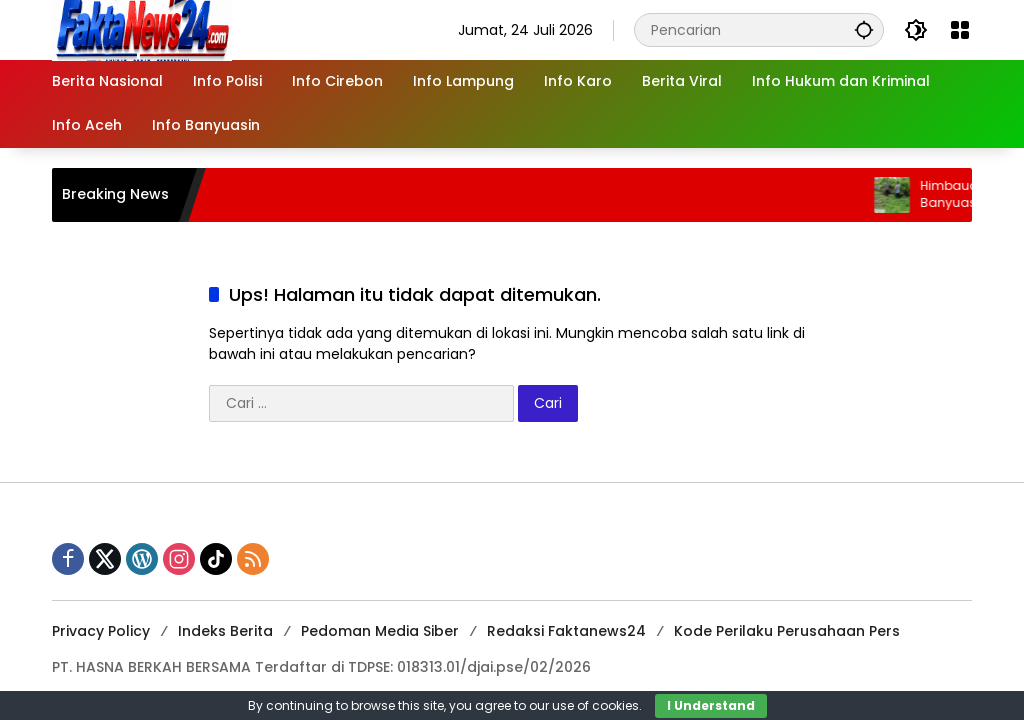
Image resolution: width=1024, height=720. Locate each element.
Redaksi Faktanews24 (566, 631)
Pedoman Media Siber (380, 631)
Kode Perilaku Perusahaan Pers (787, 631)
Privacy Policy (101, 631)
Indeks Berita (225, 631)
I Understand (711, 705)
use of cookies (595, 705)
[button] (864, 29)
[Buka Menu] (960, 30)
